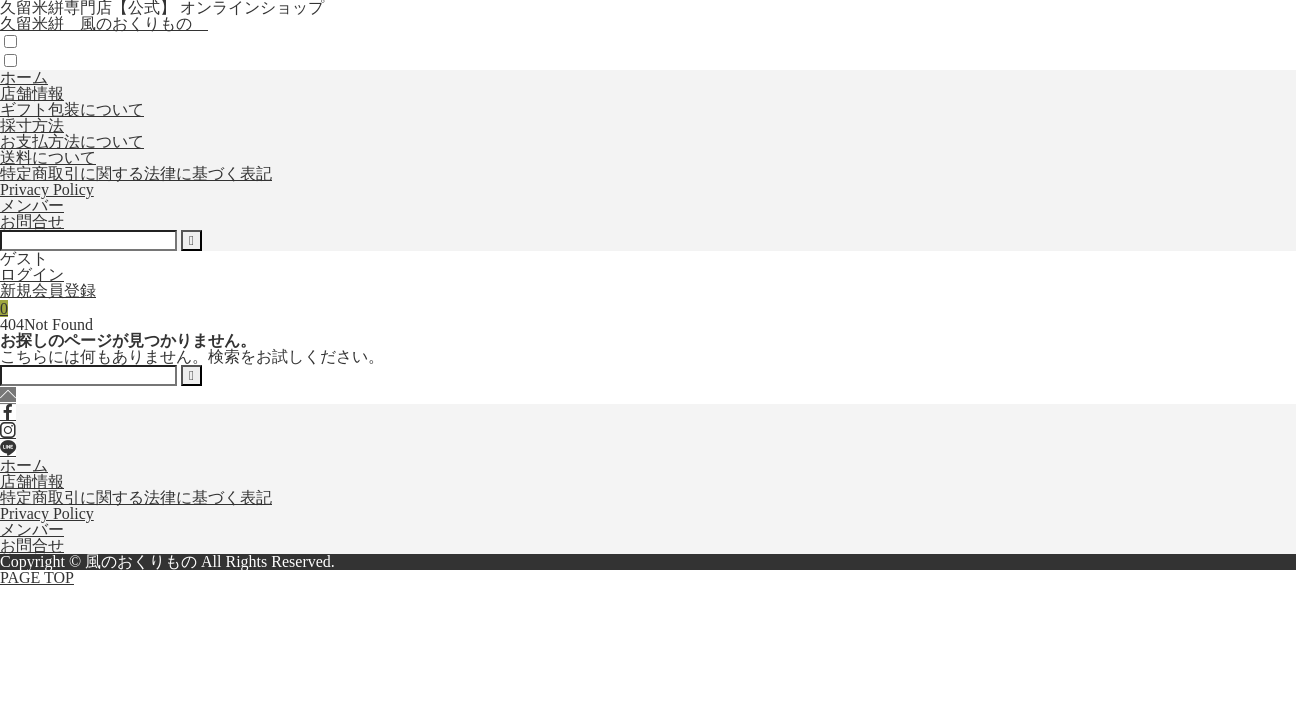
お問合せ (32, 221)
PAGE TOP (37, 577)
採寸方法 (32, 125)
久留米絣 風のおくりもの (104, 23)
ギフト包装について (72, 109)
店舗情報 (32, 93)
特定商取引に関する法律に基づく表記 (136, 173)
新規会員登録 (48, 290)
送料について (48, 157)
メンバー (32, 205)
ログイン (32, 274)
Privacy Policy (47, 189)
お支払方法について (72, 141)
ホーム (24, 77)
